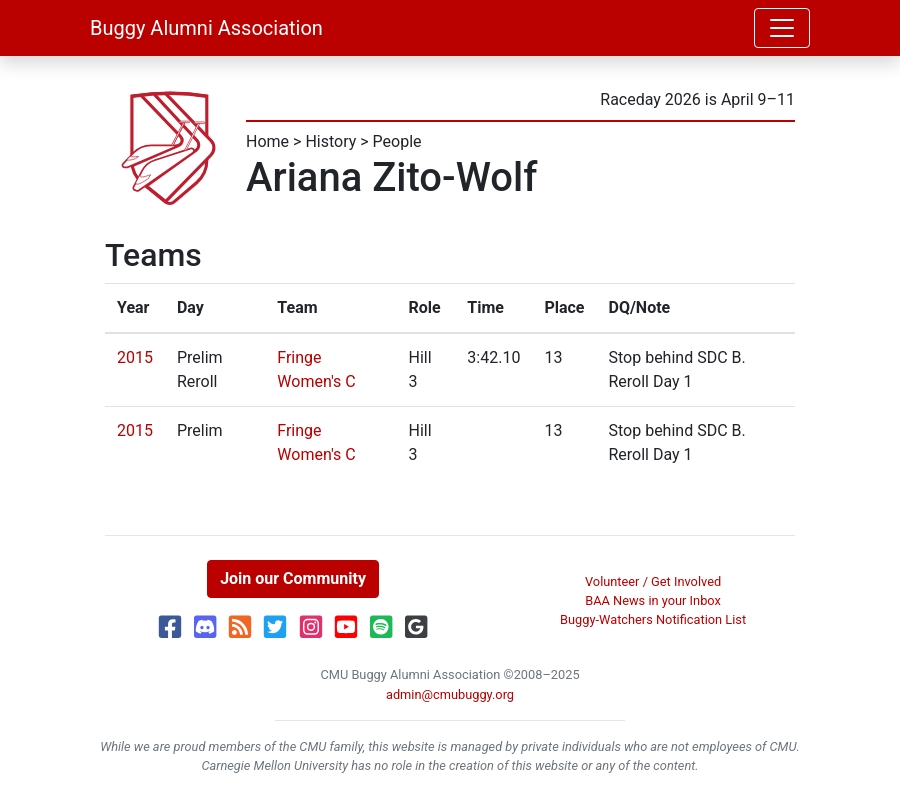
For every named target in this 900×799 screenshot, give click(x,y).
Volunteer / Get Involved (653, 581)
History (330, 141)
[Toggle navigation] (782, 28)
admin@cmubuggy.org (450, 694)
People (397, 141)
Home (267, 141)
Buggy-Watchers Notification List (653, 619)
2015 (135, 357)
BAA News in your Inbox (653, 600)
